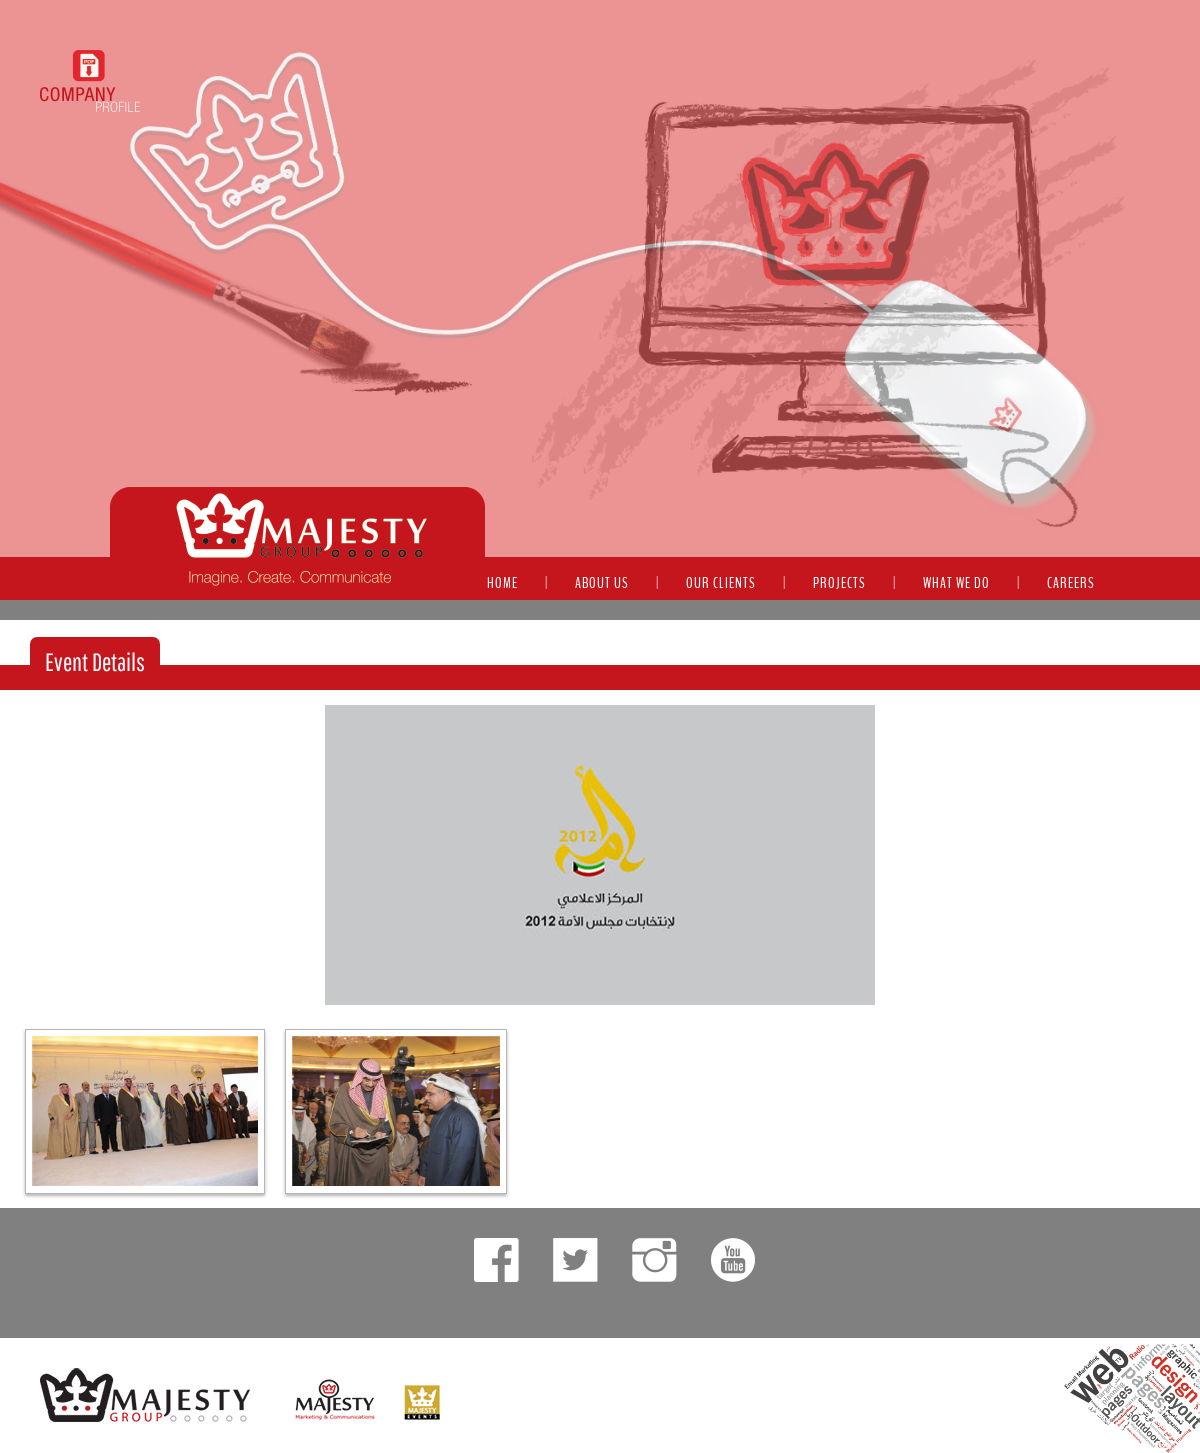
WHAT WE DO (956, 583)
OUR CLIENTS (721, 583)
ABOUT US (602, 583)
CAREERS (1071, 583)
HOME (502, 583)
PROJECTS (839, 583)
